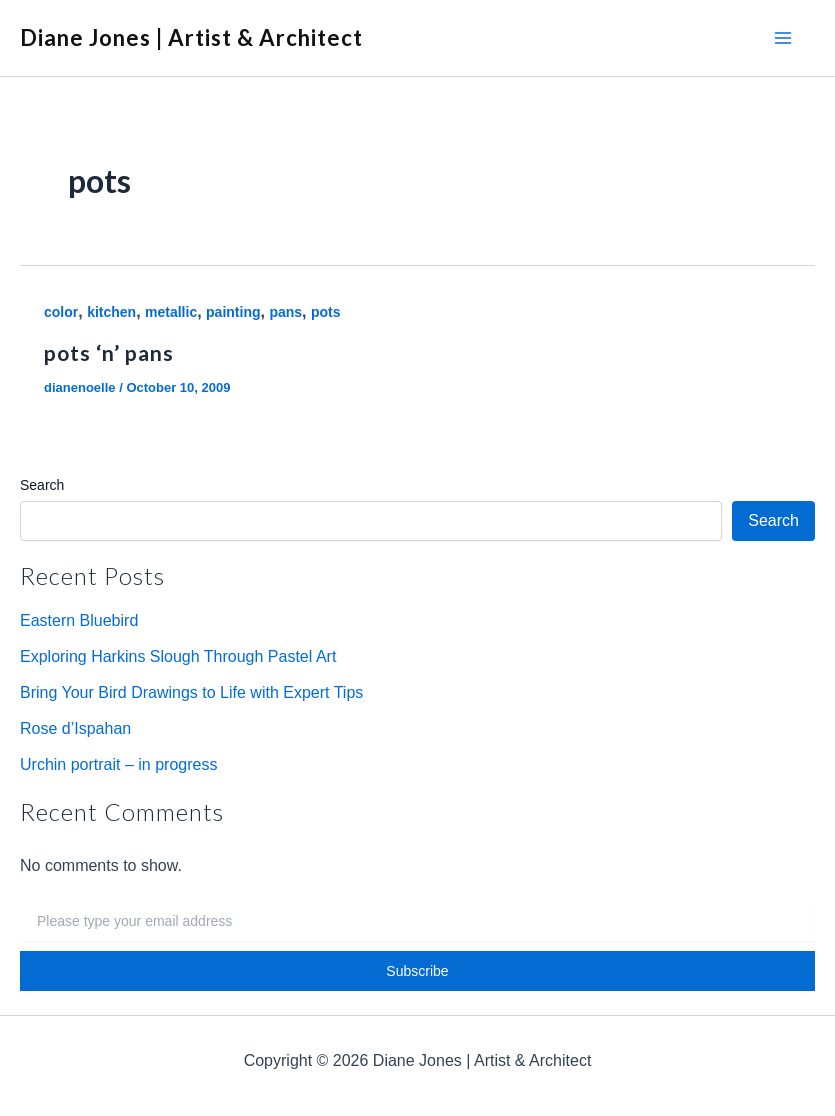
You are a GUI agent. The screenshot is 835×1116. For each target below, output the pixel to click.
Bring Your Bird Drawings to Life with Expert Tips (191, 692)
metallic (171, 312)
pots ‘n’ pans (109, 352)
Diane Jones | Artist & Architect (191, 37)
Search (42, 485)
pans (285, 312)
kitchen (111, 312)
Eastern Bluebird (79, 620)
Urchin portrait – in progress (118, 764)
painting (233, 312)
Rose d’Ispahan (75, 728)
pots (326, 312)
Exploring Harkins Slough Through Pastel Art (178, 656)
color (61, 312)
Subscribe (417, 971)
